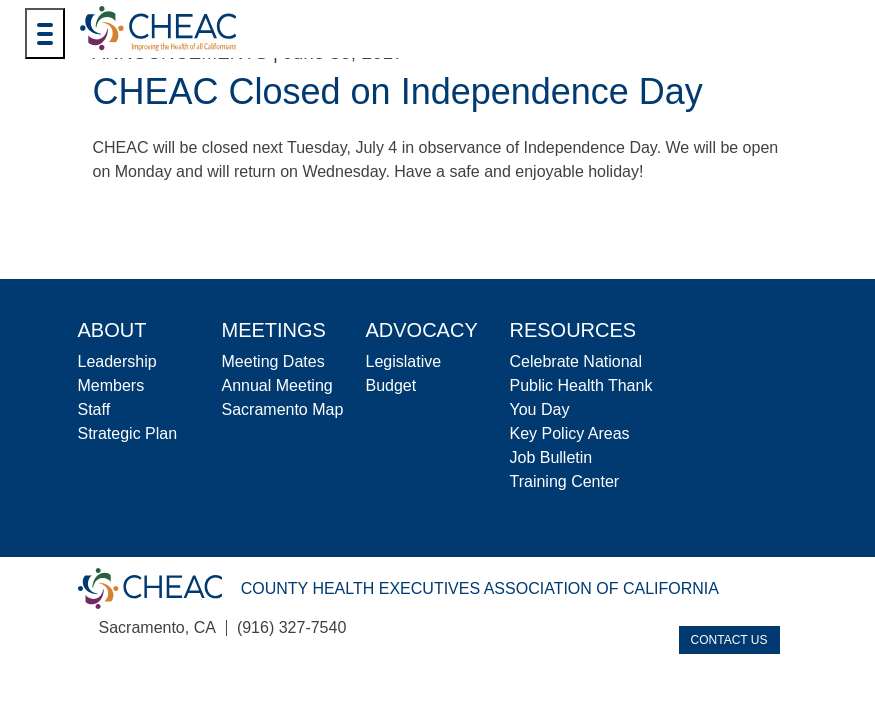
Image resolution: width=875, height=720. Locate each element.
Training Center (565, 481)
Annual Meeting (277, 385)
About (112, 330)
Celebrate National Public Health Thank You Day (581, 385)
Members (111, 385)
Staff (94, 409)
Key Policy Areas (570, 433)
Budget (391, 385)
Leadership (117, 361)
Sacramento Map (283, 409)
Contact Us (729, 640)
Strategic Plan (128, 433)
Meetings (274, 330)
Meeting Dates (273, 361)
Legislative (404, 361)
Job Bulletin (551, 457)
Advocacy (422, 330)
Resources (573, 330)
